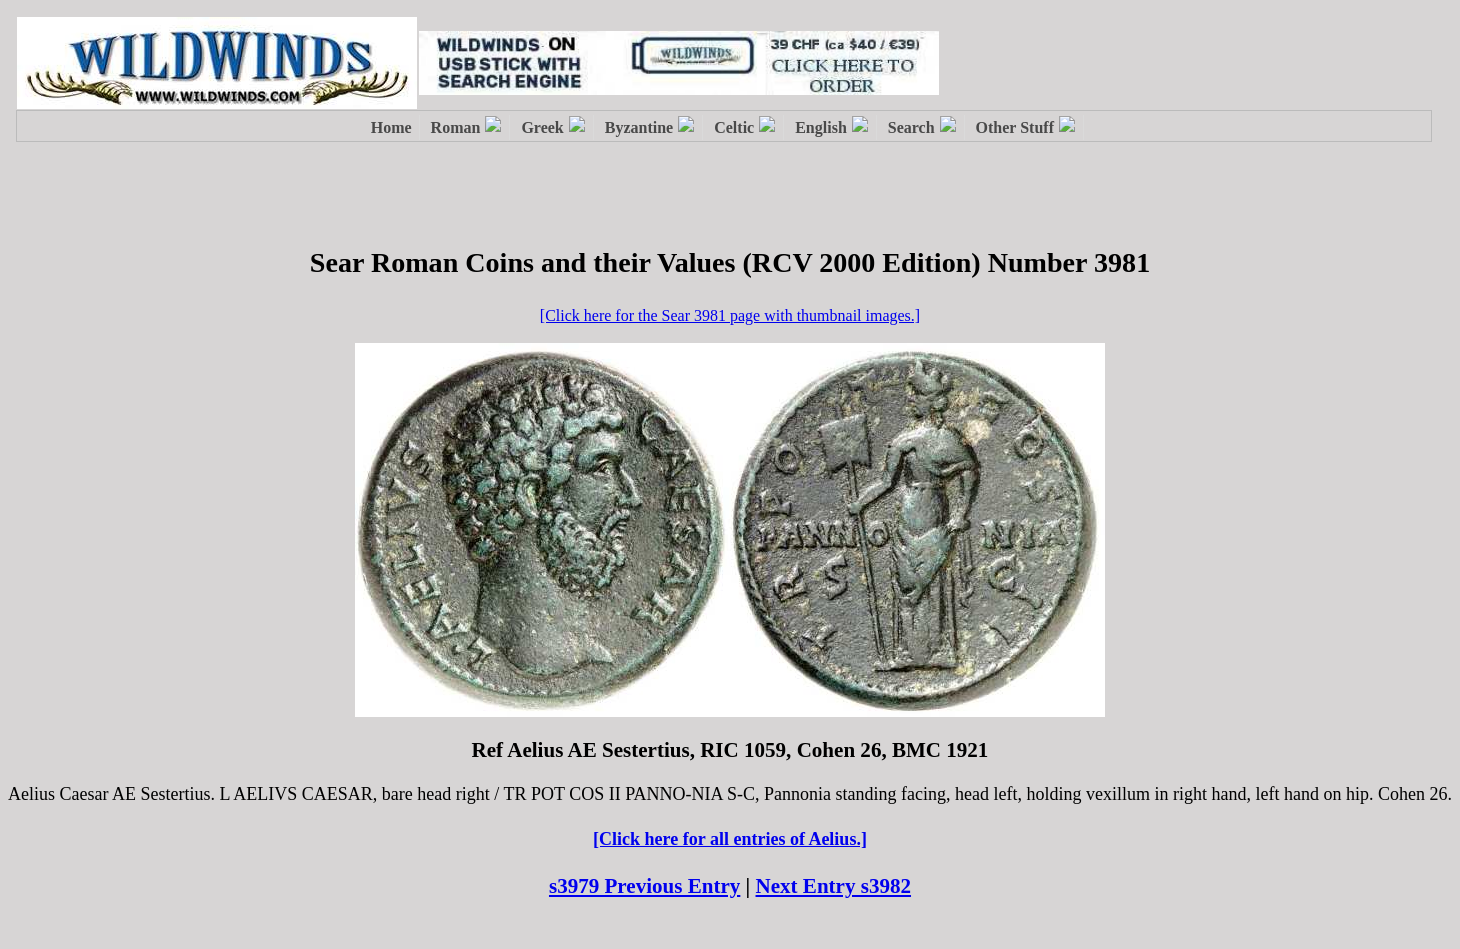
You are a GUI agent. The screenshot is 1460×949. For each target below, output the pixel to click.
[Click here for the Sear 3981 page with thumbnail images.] (730, 315)
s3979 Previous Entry (644, 886)
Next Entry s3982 (834, 886)
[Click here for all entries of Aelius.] (730, 839)
